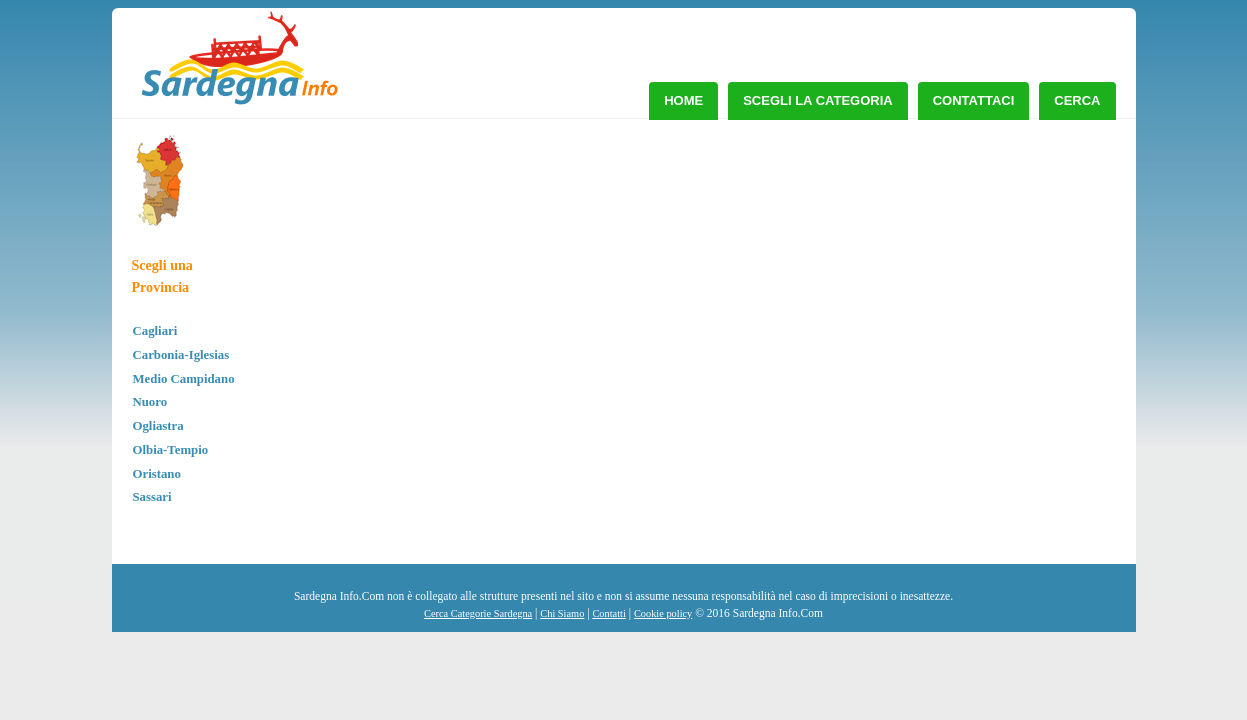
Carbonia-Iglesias (181, 355)
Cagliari (155, 331)
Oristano (157, 474)
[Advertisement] (954, 285)
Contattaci (974, 100)
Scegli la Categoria (818, 100)
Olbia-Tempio (171, 450)
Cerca (1077, 100)
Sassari (152, 497)
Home (683, 100)
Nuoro (150, 402)
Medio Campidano (184, 379)
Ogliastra (158, 426)
